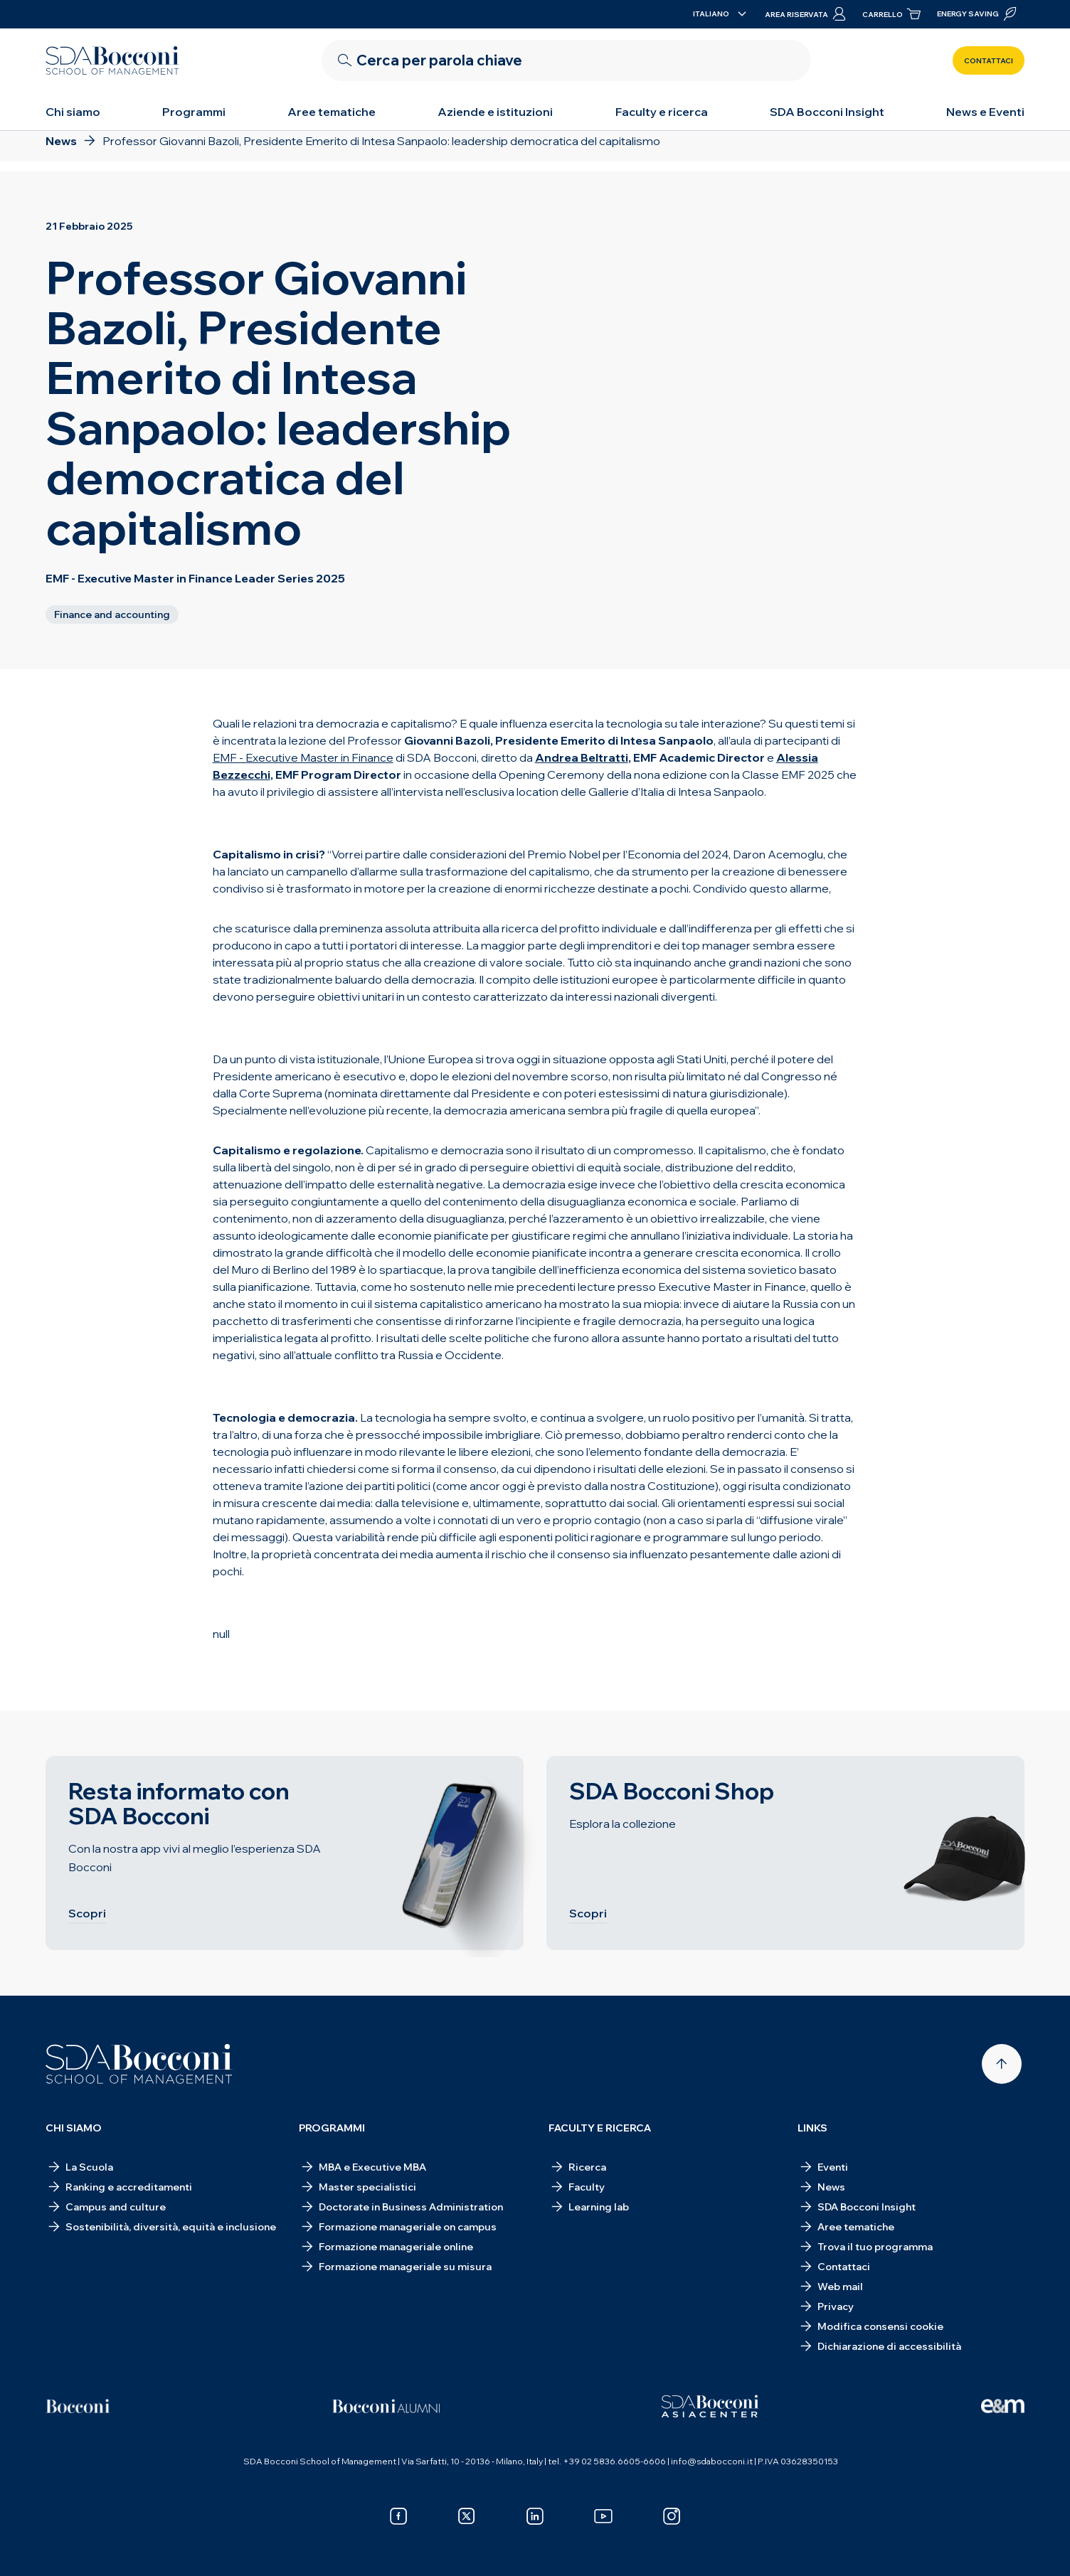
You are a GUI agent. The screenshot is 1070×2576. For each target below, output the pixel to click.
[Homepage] (139, 2064)
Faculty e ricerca (661, 112)
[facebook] (398, 2516)
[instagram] (671, 2516)
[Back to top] (1001, 2064)
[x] (466, 2516)
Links (812, 2128)
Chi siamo (73, 112)
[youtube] (603, 2516)
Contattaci (988, 60)
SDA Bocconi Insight (827, 112)
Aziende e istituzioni (495, 112)
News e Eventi (985, 112)
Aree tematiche (331, 112)
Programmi (194, 112)
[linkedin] (535, 2516)
